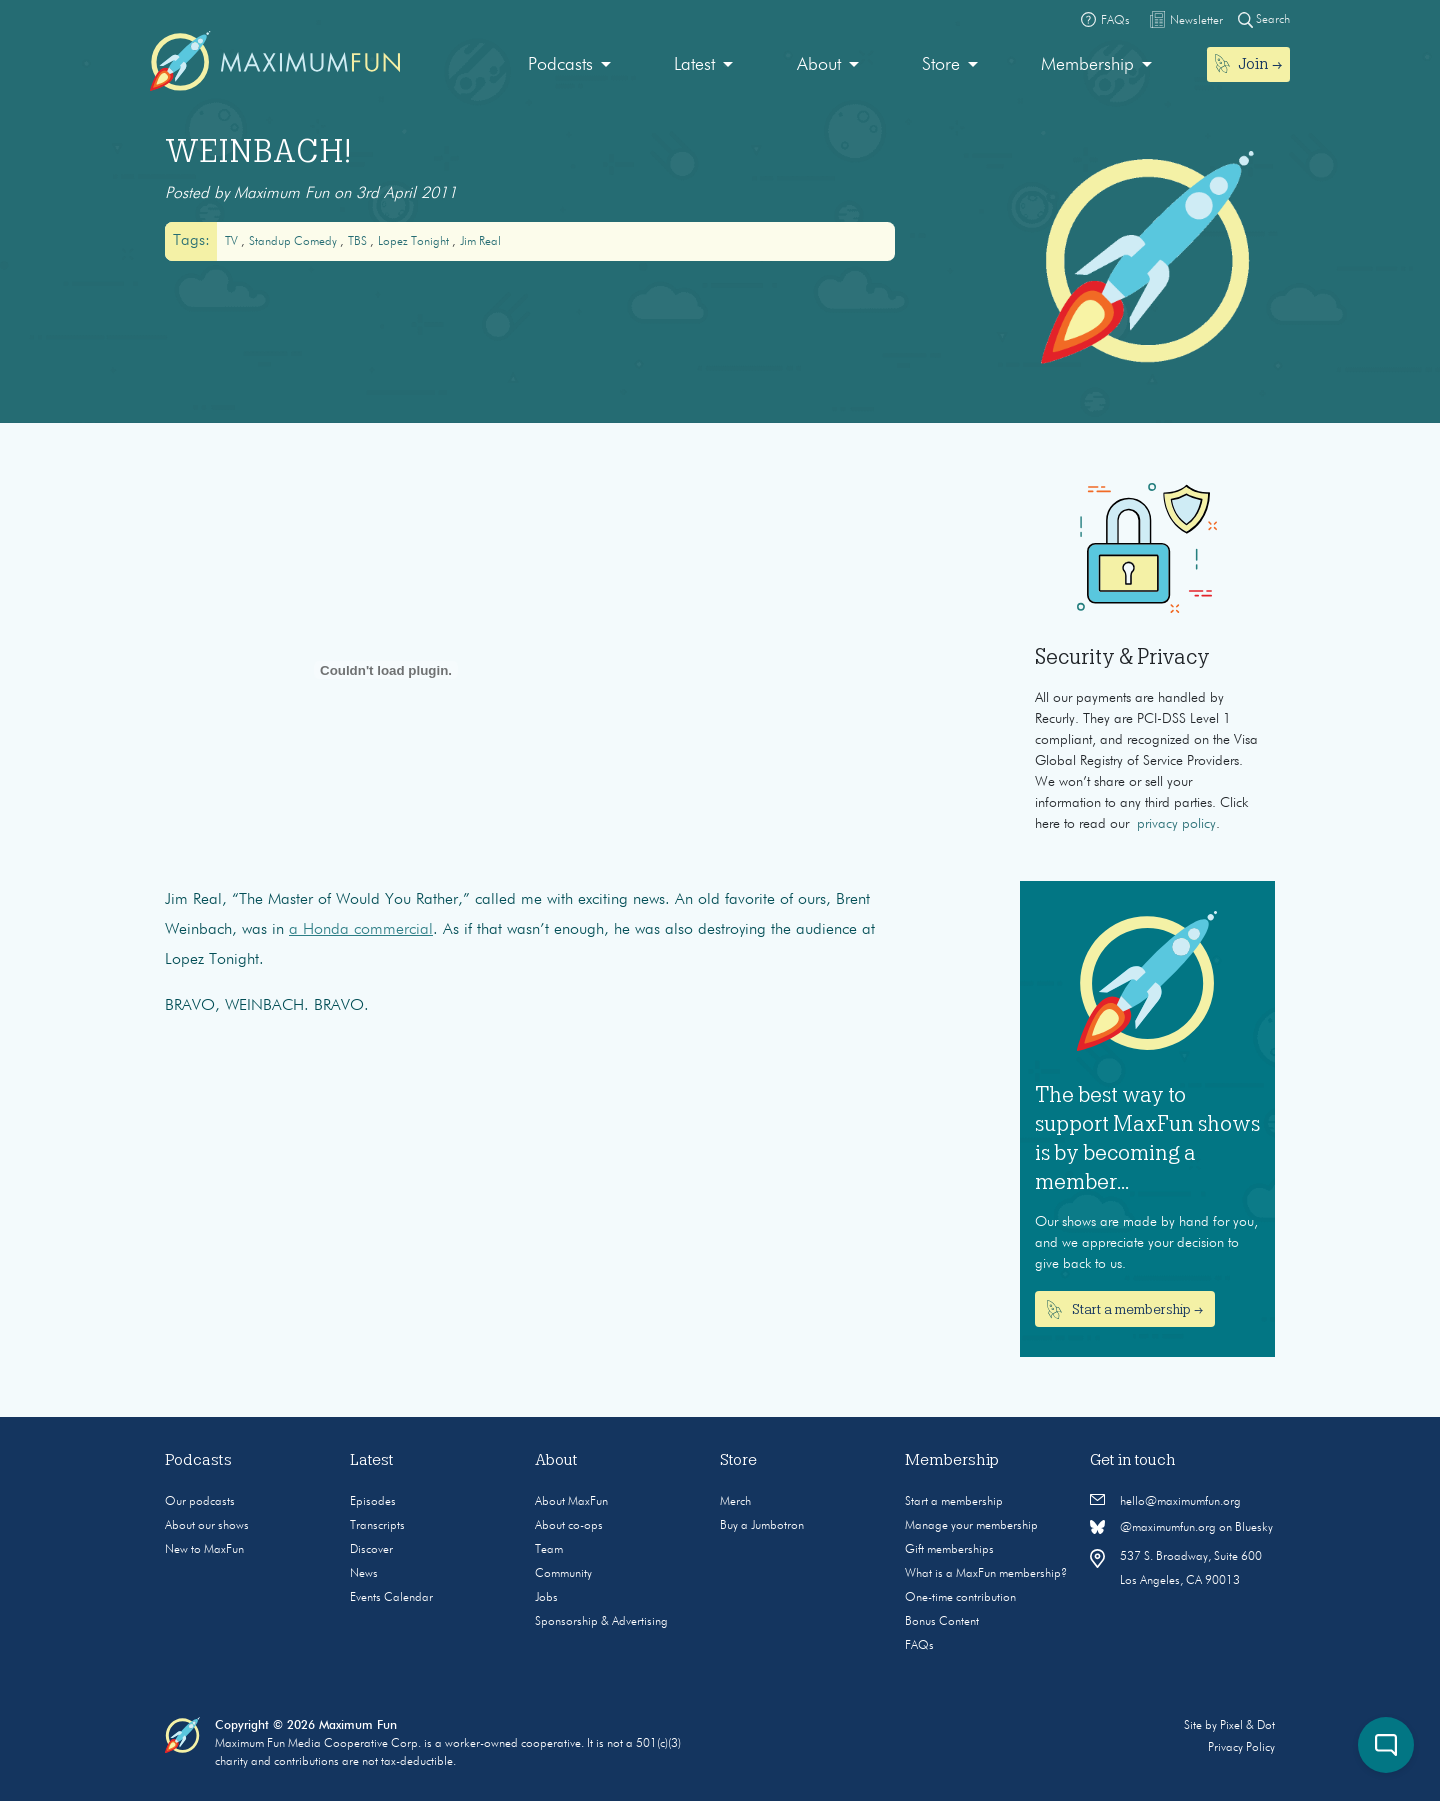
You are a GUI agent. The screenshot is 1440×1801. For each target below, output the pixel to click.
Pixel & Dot (1247, 1726)
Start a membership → (1125, 1310)
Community (563, 1574)
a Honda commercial (361, 930)
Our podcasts (200, 1502)
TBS (359, 242)
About (819, 65)
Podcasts (560, 65)
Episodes (373, 1502)
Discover (371, 1550)
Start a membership (954, 1502)
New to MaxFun (204, 1550)
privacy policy (1176, 824)
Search (1264, 19)
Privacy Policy (1241, 1748)
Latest (694, 65)
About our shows (207, 1526)
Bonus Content (942, 1622)
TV (233, 242)
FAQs (919, 1646)
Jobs (546, 1598)
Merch (735, 1502)
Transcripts (377, 1526)
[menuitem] (569, 65)
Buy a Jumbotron (762, 1526)
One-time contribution (960, 1598)
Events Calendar (391, 1598)
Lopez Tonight (415, 242)
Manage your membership (971, 1526)
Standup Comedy (294, 242)
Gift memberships (949, 1550)
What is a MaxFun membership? (986, 1574)
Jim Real (480, 242)
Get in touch (1133, 1460)
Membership (1087, 65)
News (364, 1574)
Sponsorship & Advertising (601, 1622)
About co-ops (569, 1526)
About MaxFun (571, 1502)
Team (549, 1550)
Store (941, 65)
